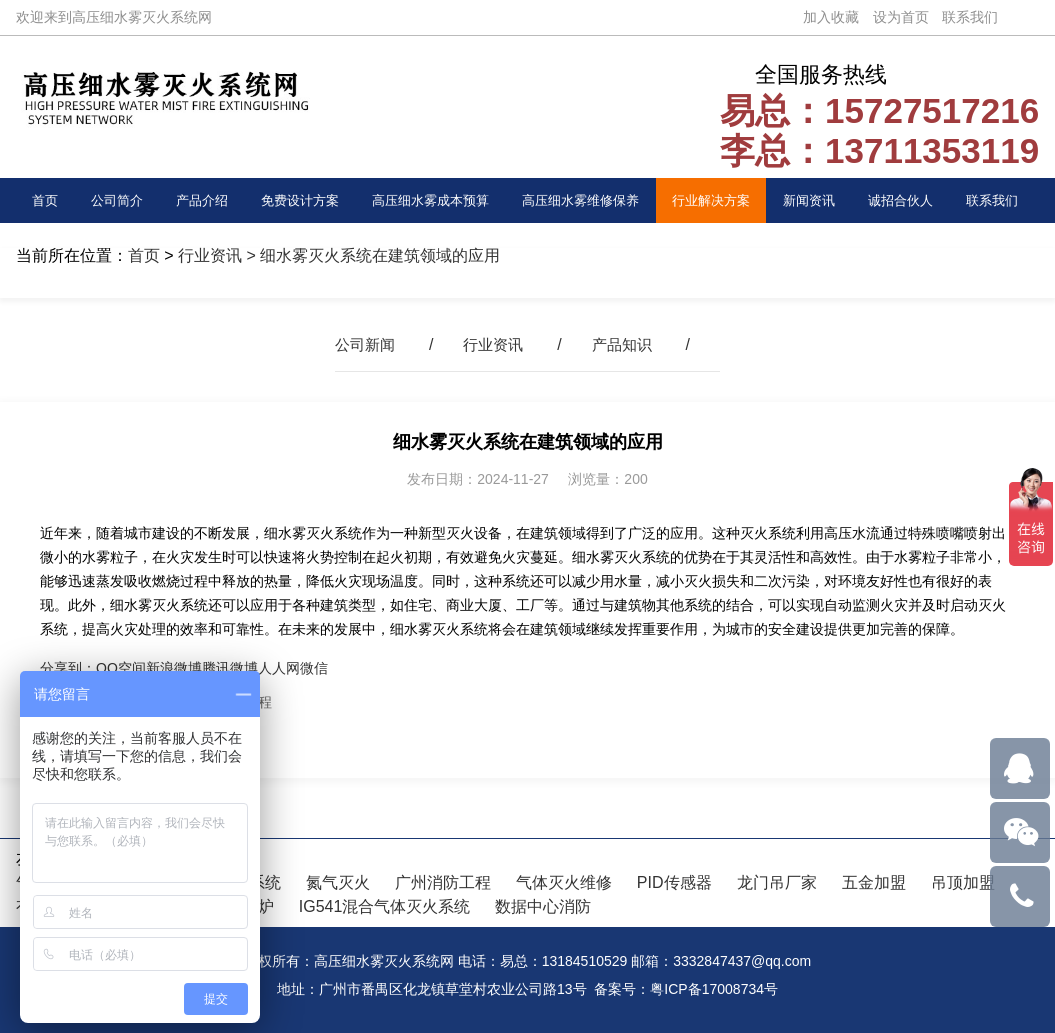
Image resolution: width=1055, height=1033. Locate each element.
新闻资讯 (814, 200)
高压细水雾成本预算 (430, 200)
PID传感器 (674, 882)
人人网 (279, 668)
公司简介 (116, 200)
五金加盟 (874, 882)
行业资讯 (210, 255)
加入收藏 (831, 17)
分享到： (68, 668)
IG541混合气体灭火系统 (385, 906)
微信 (314, 668)
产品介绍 (199, 200)
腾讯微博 (230, 668)
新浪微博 (174, 668)
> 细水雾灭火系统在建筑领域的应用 (371, 255)
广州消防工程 (443, 882)
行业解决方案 (716, 200)
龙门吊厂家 (777, 882)
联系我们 (970, 17)
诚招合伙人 (905, 200)
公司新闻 (361, 344)
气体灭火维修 (564, 882)
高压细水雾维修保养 (584, 200)
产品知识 (626, 344)
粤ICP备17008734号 (714, 989)
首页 (46, 200)
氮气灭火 (338, 882)
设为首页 (901, 17)
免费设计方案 (297, 200)
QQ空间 (121, 668)
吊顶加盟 (963, 882)
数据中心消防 (543, 906)
